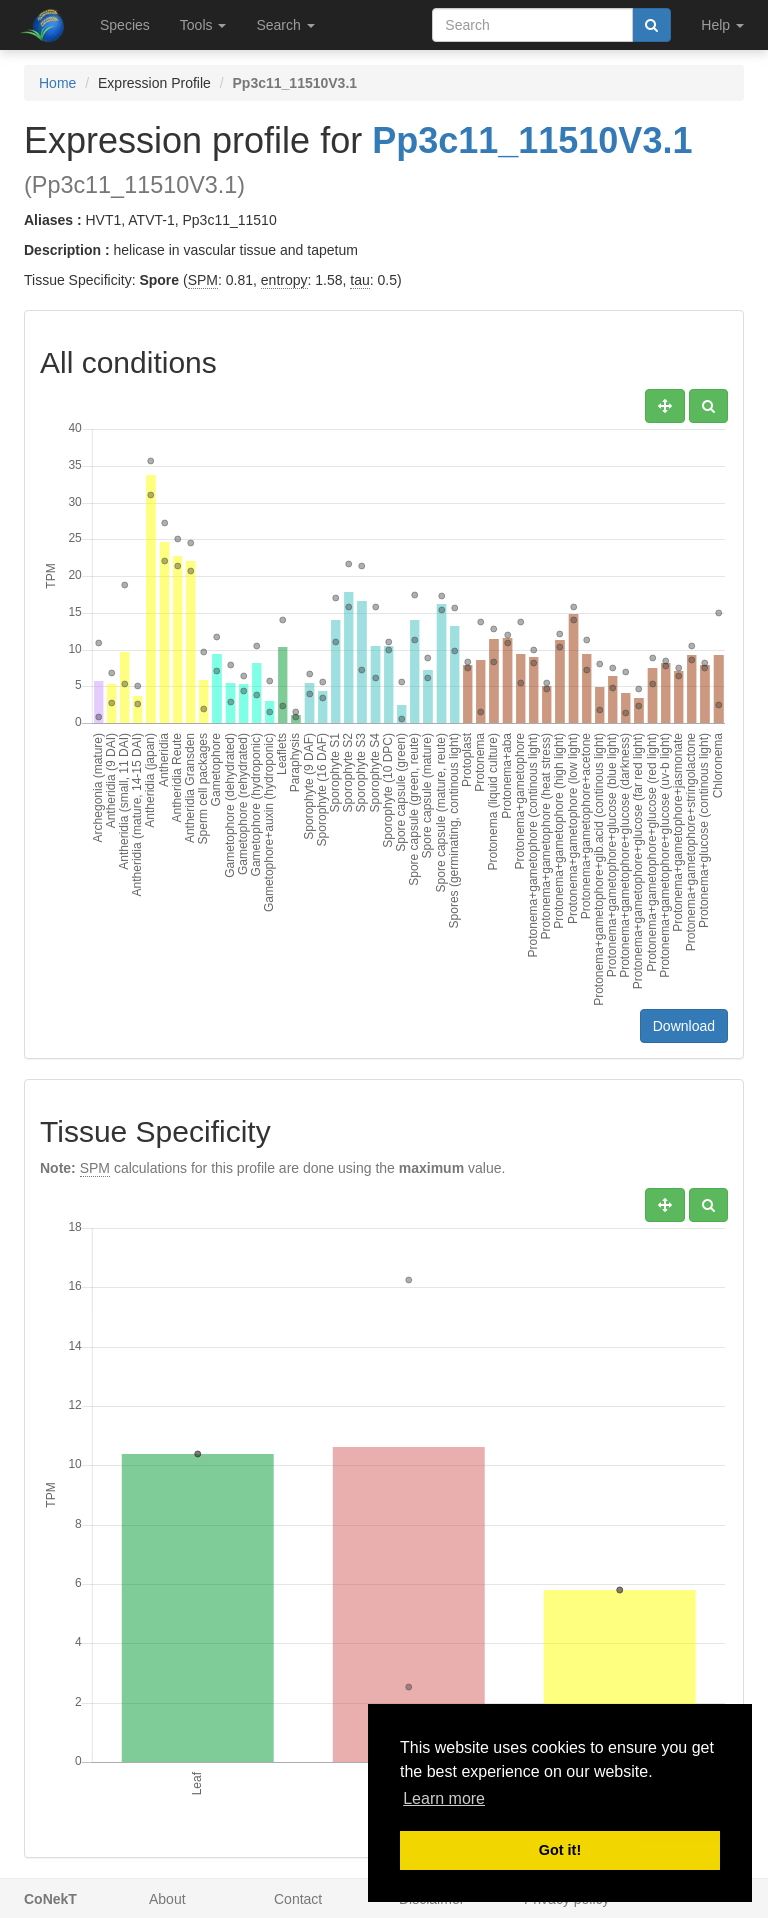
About (167, 1899)
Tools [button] (203, 25)
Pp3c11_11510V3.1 (532, 140)
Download (684, 1026)
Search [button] (285, 25)
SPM (203, 280)
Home (57, 83)
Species (125, 25)
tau (359, 280)
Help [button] (722, 25)
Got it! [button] (560, 1850)
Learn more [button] (444, 1798)
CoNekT (50, 1899)
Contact (298, 1899)
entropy (284, 280)
